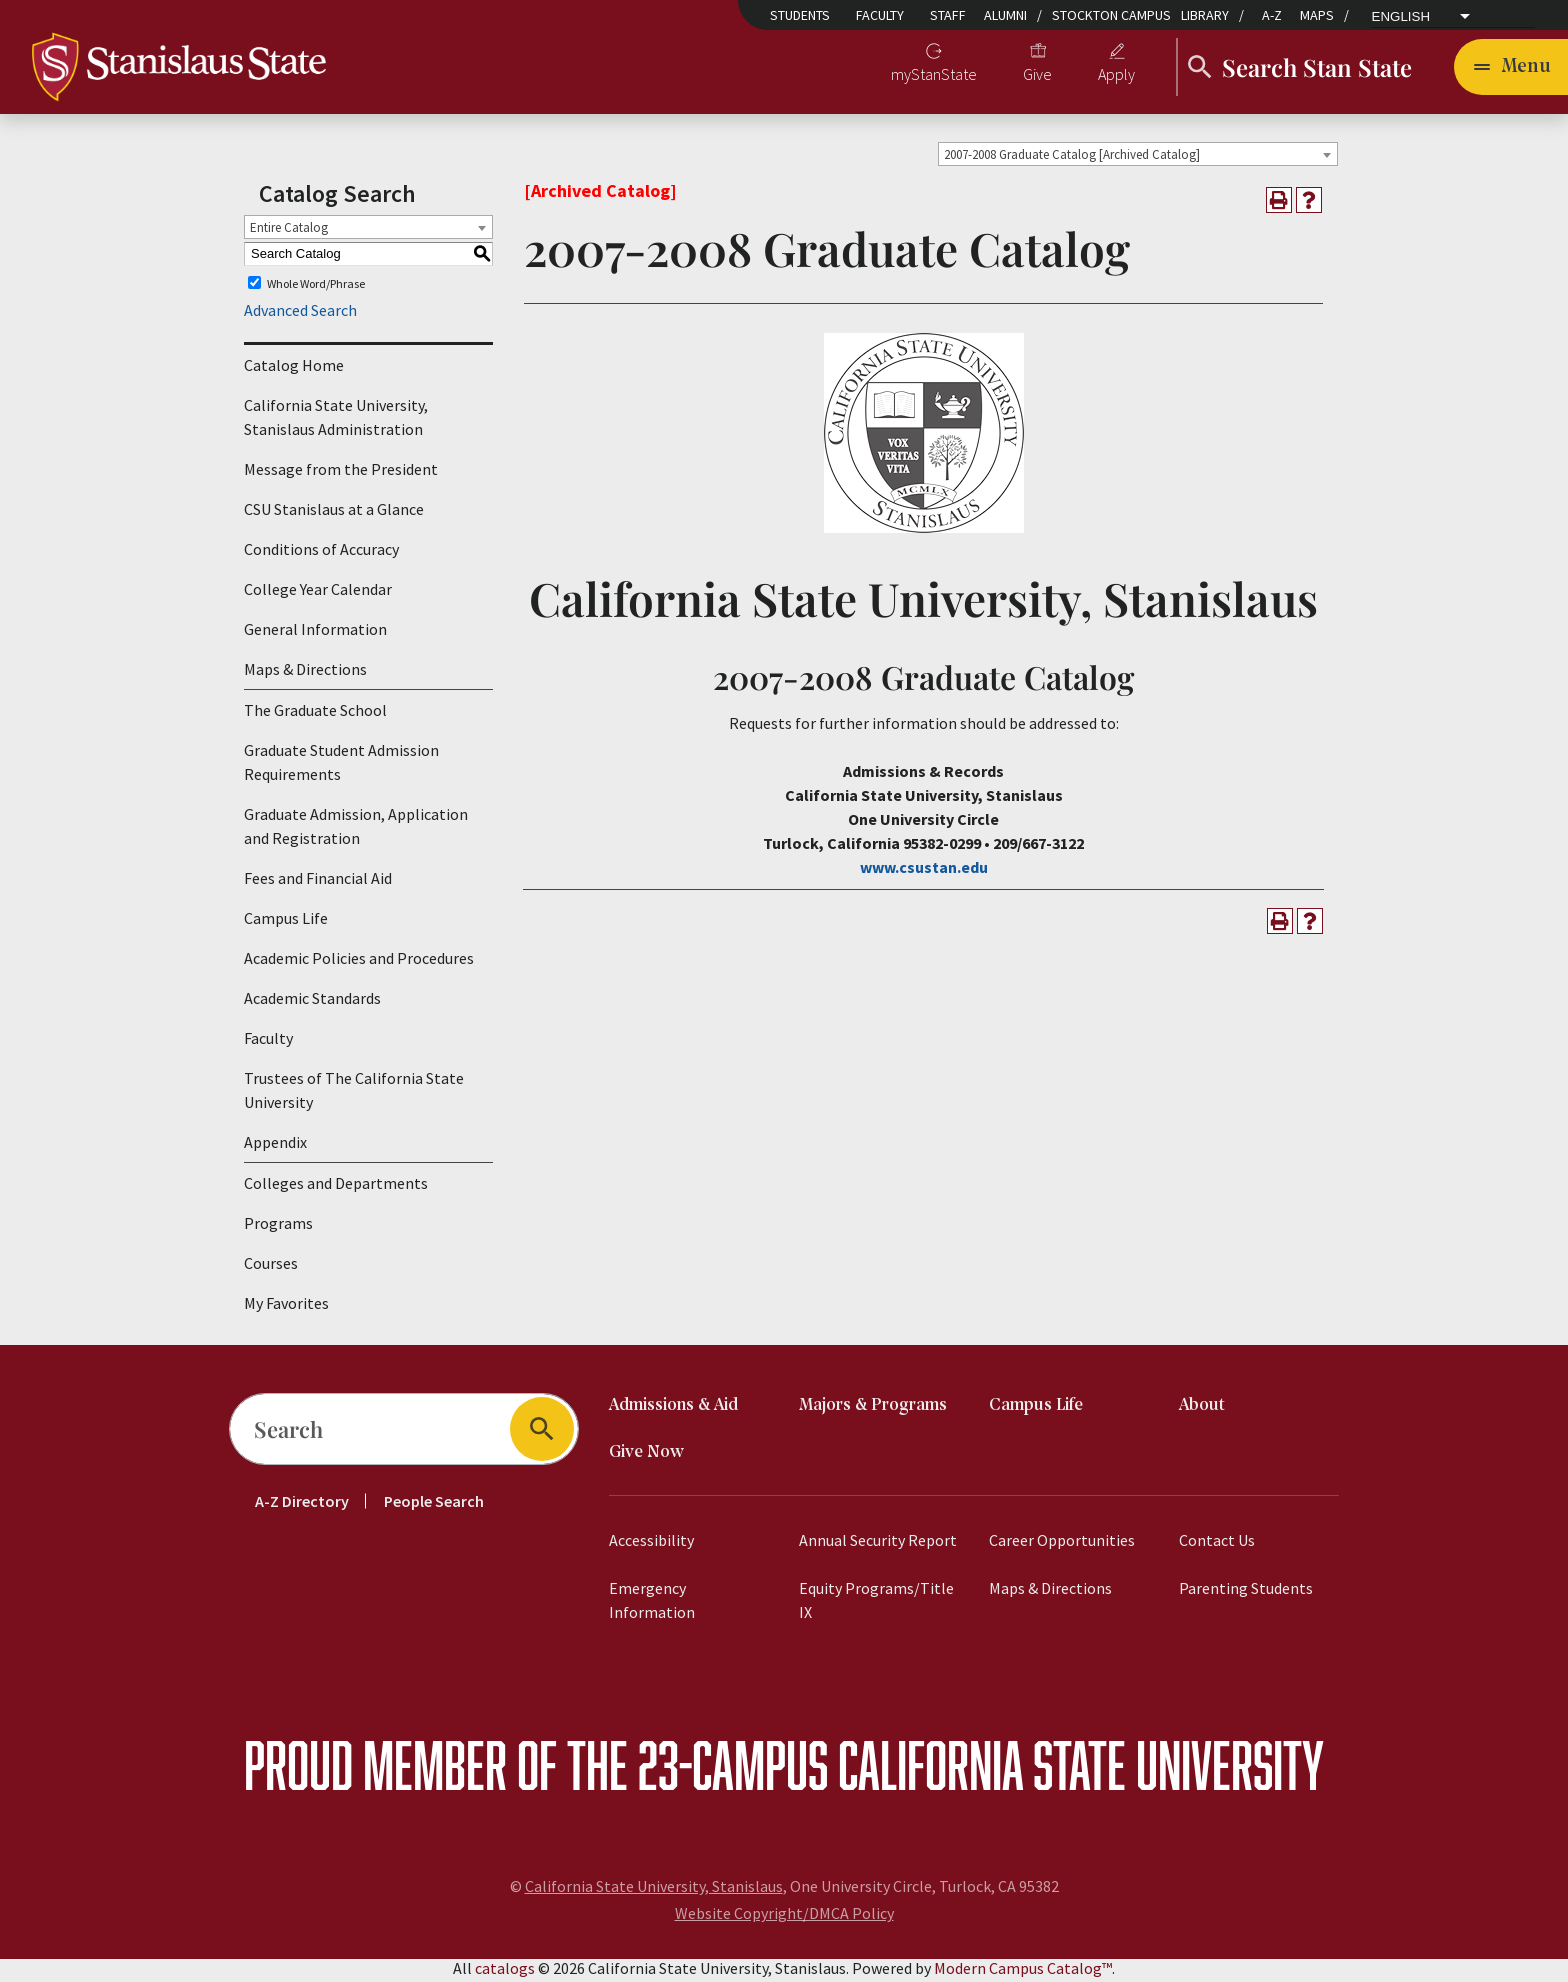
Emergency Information (652, 1604)
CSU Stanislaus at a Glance (334, 513)
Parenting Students (1246, 1592)
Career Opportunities (1062, 1544)
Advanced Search (300, 314)
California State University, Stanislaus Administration (336, 421)
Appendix (275, 1146)
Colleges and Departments (336, 1187)
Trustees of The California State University (354, 1094)
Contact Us (1217, 1544)
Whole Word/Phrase (316, 286)
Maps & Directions (305, 673)
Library (1205, 15)
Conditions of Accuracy (321, 553)
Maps (1317, 15)
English (1401, 17)
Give (1037, 76)
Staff (948, 15)
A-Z (1272, 15)
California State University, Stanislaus (654, 1890)
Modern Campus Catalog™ (1023, 1972)
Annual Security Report (878, 1544)
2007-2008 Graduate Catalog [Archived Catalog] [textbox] (1072, 157)
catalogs (505, 1972)
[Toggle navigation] (1511, 68)
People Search (434, 1505)
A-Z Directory (302, 1505)
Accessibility (651, 1544)
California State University (1081, 1768)
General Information (315, 633)
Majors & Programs (873, 1409)
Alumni (1005, 15)
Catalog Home (294, 369)
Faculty (880, 15)
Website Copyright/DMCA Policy (784, 1917)
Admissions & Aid (673, 1409)
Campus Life (286, 922)
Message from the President (341, 473)
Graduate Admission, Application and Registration (356, 830)
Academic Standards (312, 1002)
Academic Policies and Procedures (359, 962)
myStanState (934, 76)
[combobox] (1138, 157)
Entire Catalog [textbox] (289, 230)
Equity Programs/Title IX (876, 1604)
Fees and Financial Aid (318, 882)
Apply (1116, 76)
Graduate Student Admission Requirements (341, 766)
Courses (271, 1267)
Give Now (646, 1456)
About (1202, 1409)
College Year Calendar (318, 593)
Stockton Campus (1111, 15)
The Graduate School (315, 714)
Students (800, 15)
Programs (278, 1227)
